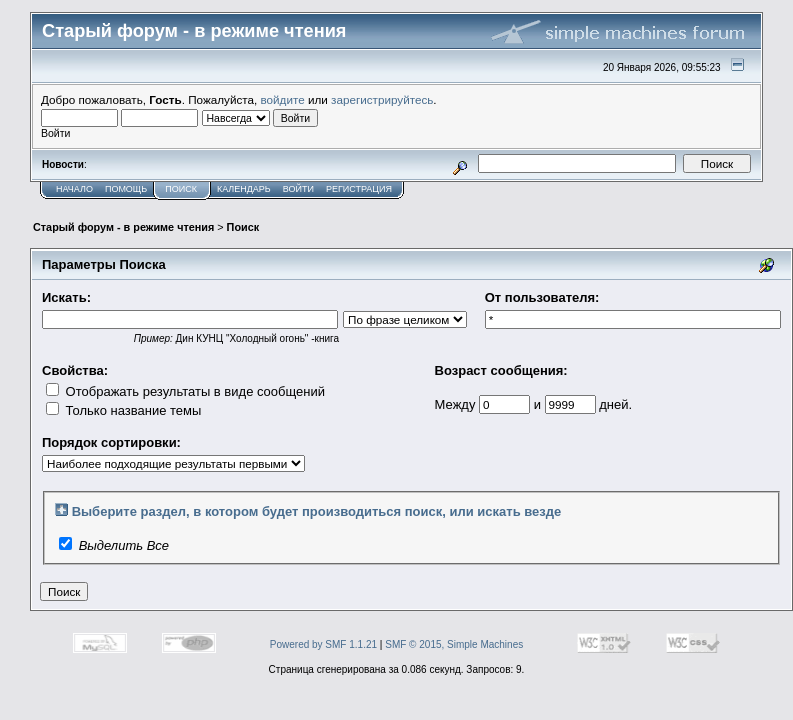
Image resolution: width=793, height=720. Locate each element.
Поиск (181, 189)
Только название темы (123, 410)
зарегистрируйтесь (382, 99)
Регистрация (359, 189)
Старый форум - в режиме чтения (123, 227)
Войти (298, 189)
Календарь (244, 189)
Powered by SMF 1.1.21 (323, 644)
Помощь (126, 189)
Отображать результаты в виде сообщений (185, 391)
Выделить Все (124, 545)
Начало (74, 189)
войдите (283, 99)
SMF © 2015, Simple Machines (454, 644)
